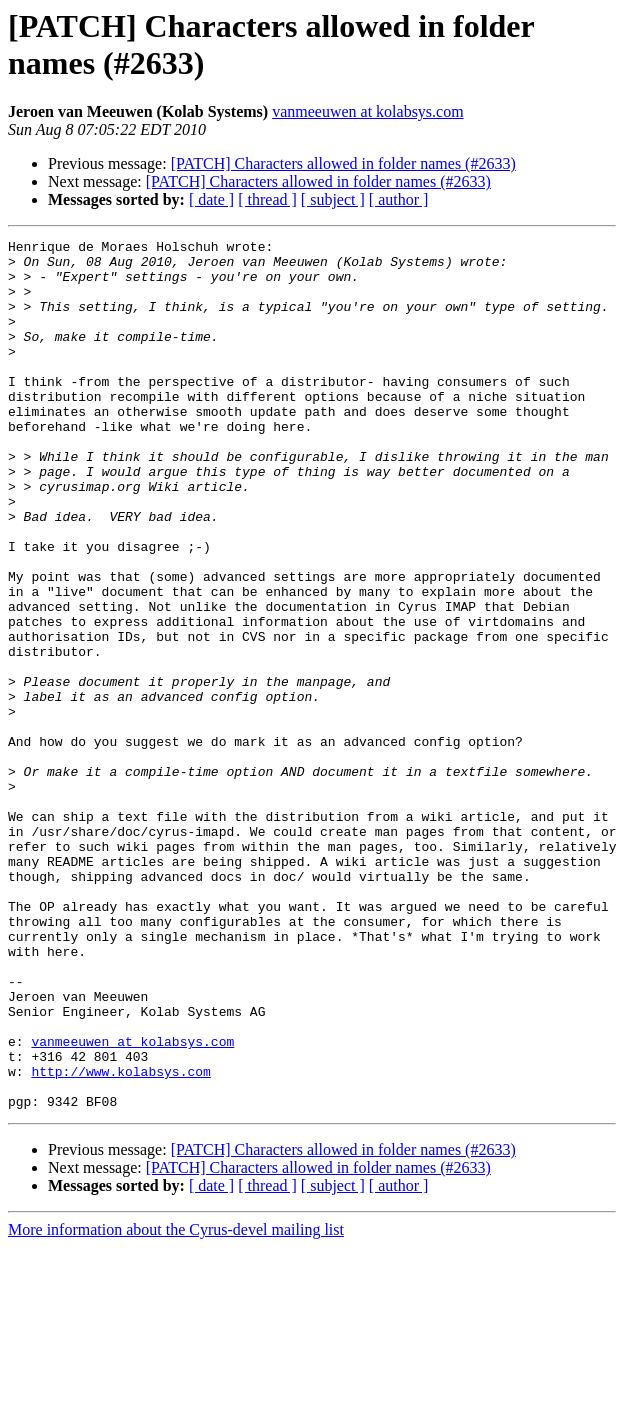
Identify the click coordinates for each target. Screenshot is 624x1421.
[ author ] (399, 199)
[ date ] (211, 199)
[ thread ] (267, 199)
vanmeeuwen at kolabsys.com (368, 111)
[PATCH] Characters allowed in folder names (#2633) (343, 163)
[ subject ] (333, 199)
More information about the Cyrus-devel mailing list (176, 1403)
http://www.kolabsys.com (120, 1239)
